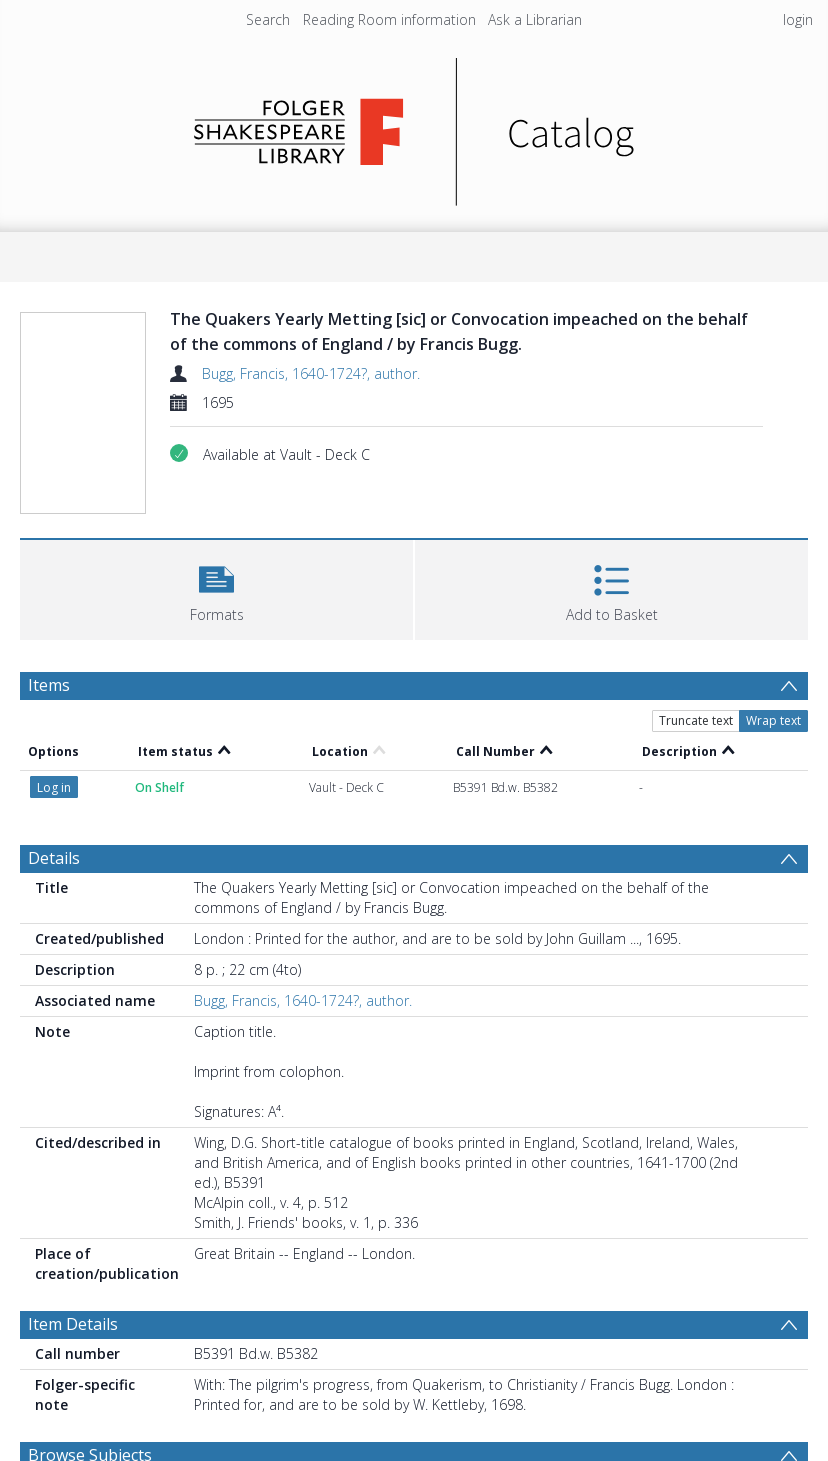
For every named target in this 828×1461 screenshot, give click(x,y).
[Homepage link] (414, 126)
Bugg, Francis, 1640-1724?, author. (311, 373)
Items (49, 685)
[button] (216, 587)
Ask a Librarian (535, 19)
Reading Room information (389, 19)
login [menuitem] (798, 19)
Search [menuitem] (268, 19)
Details (54, 858)
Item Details (73, 1324)
